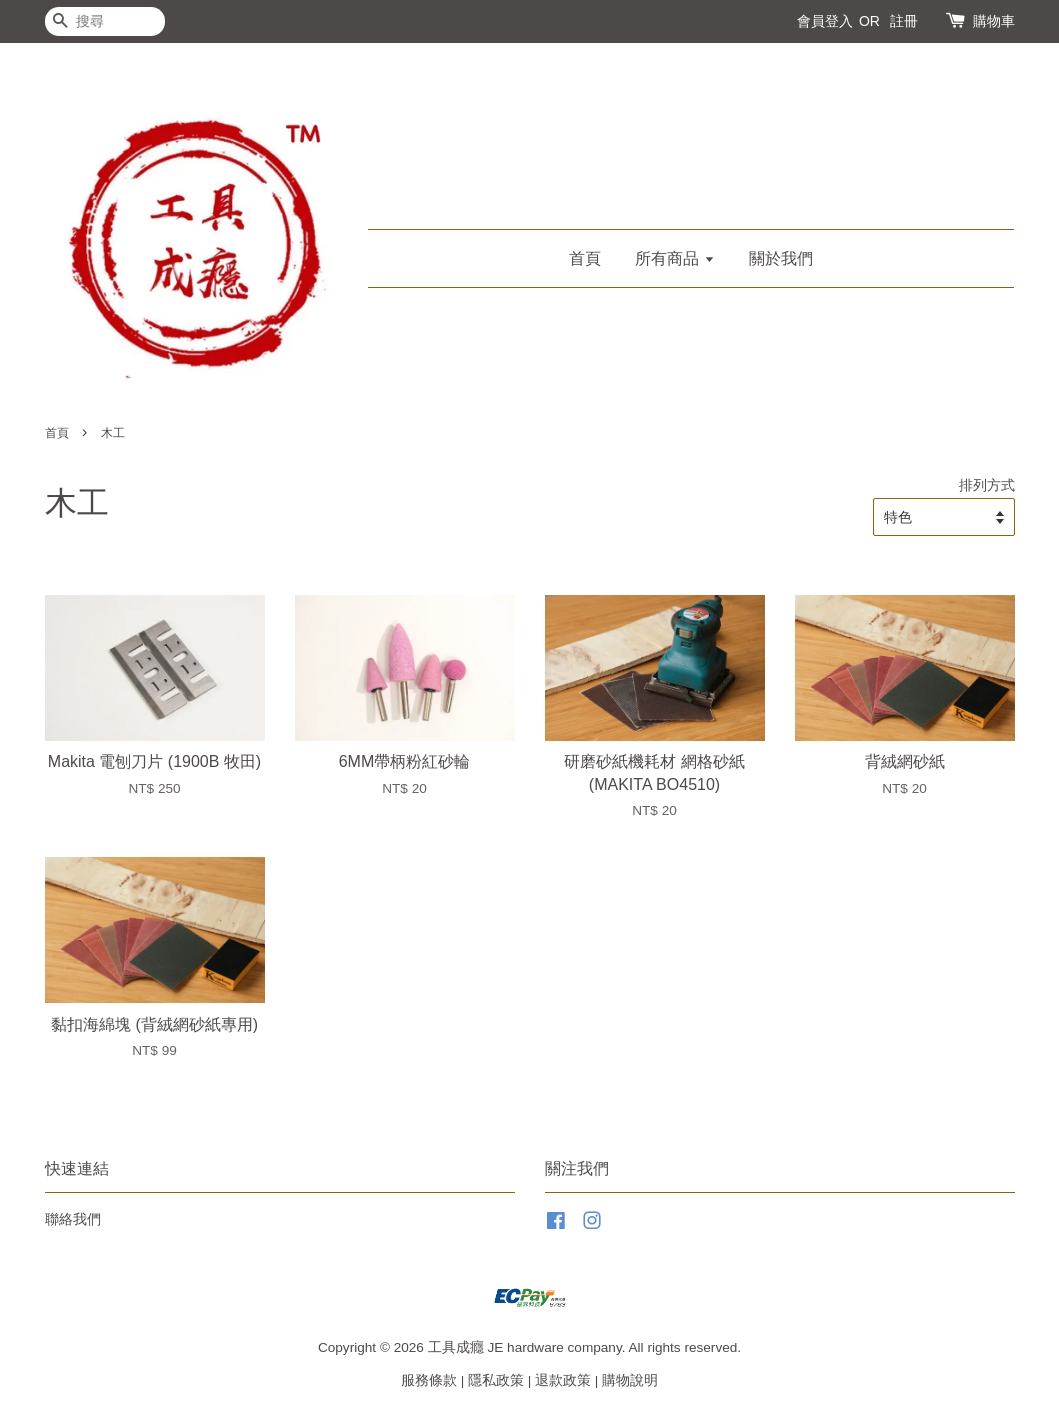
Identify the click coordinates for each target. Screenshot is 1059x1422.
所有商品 (674, 258)
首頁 (585, 258)
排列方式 (987, 485)
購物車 (994, 21)
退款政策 (563, 1380)
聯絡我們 (73, 1219)
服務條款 (429, 1380)
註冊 (904, 21)
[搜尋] (105, 21)
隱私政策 (496, 1380)
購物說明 (630, 1380)
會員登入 (825, 21)
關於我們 (781, 258)
